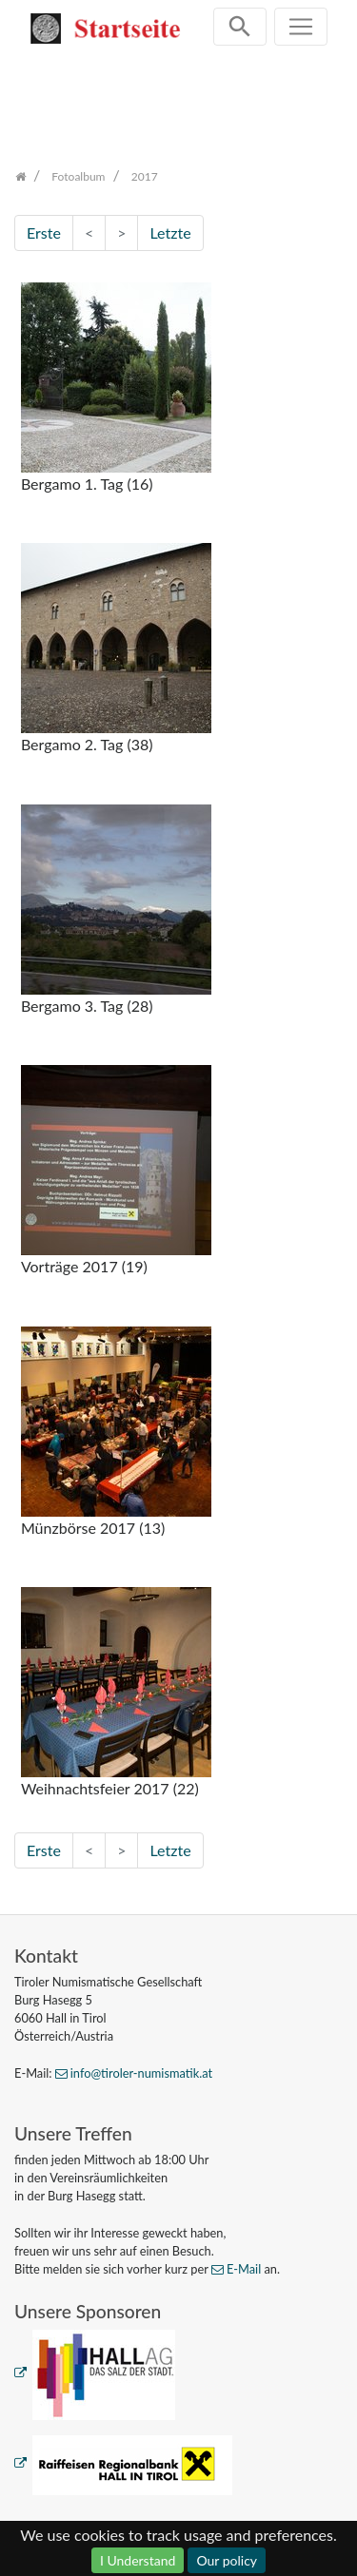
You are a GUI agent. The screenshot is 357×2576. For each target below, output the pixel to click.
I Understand (137, 2560)
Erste (44, 232)
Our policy (226, 2560)
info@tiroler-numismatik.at (141, 2073)
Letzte (169, 232)
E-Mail (244, 2268)
